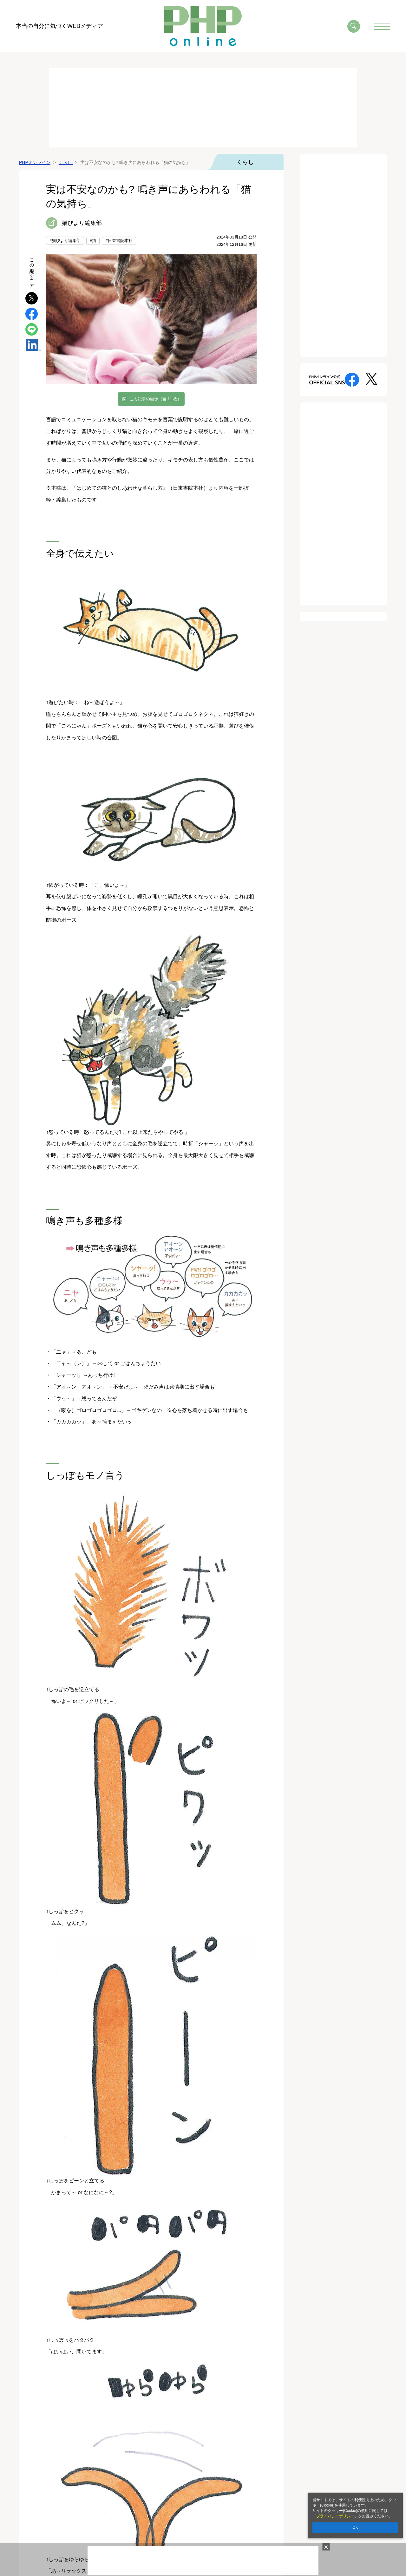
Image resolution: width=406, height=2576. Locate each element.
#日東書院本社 (118, 240)
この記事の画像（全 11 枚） (155, 398)
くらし (245, 162)
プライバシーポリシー (335, 2516)
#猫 (93, 240)
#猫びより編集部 (65, 240)
